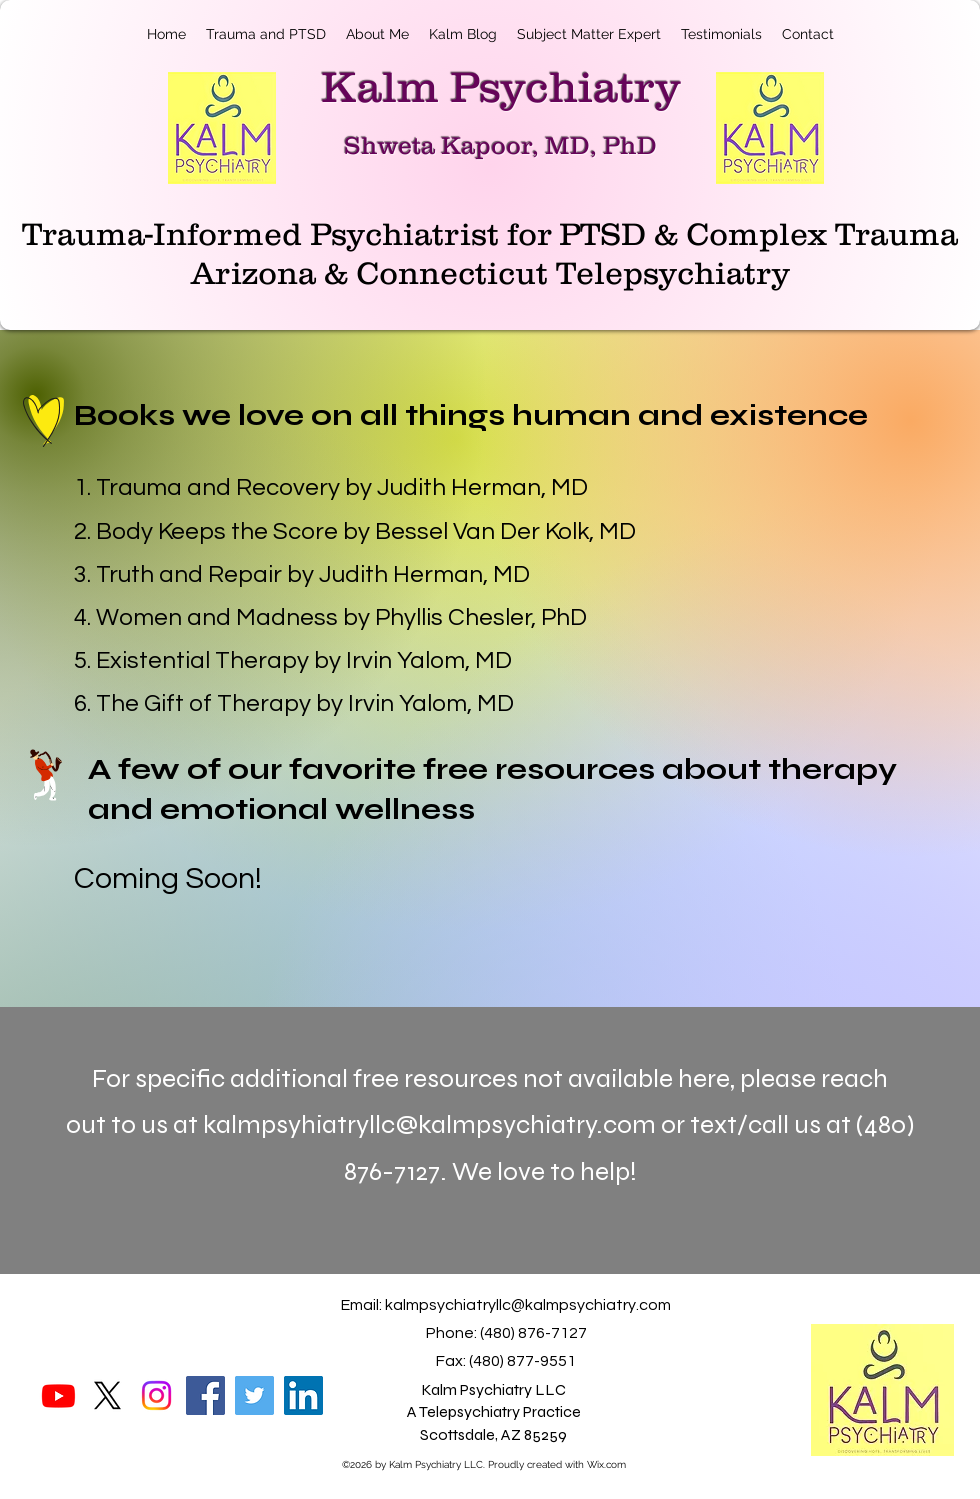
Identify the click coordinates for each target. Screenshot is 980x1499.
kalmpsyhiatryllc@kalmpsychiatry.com (429, 1124)
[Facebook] (205, 1395)
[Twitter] (254, 1395)
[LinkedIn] (303, 1395)
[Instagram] (156, 1395)
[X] (107, 1395)
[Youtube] (58, 1395)
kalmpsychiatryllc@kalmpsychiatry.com (528, 1305)
